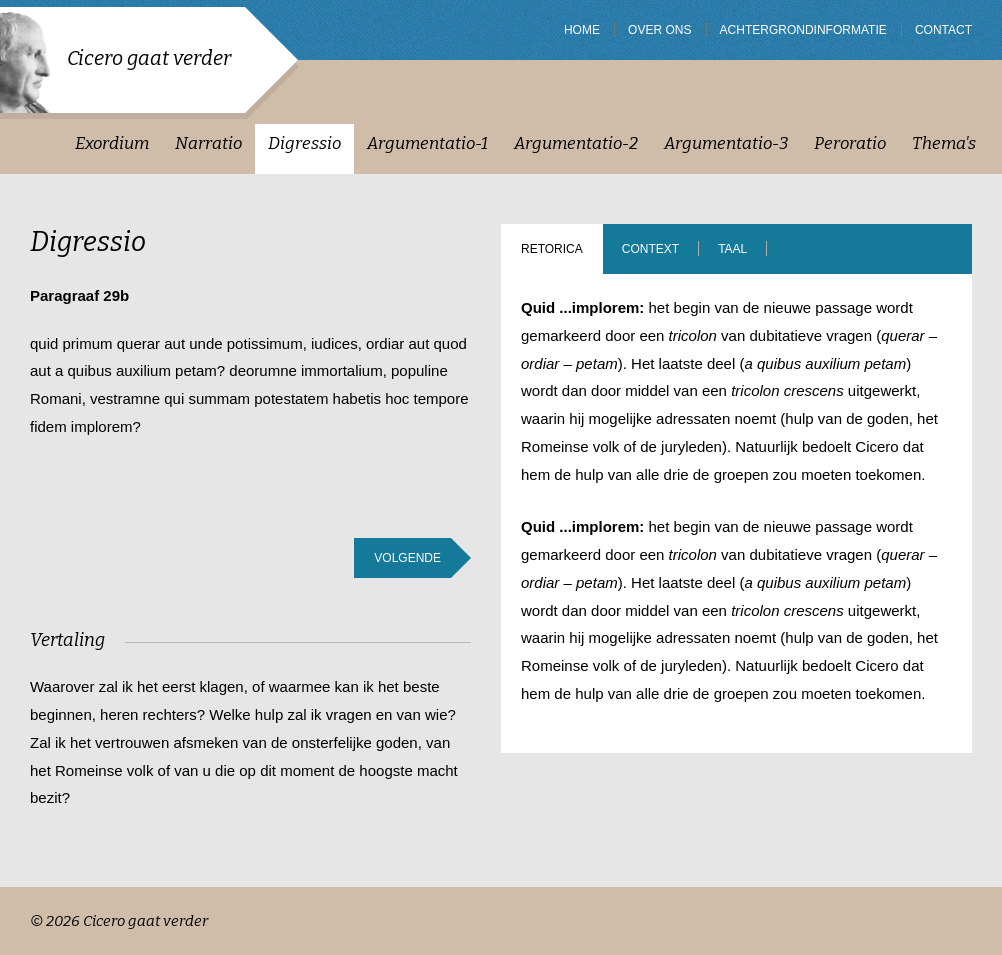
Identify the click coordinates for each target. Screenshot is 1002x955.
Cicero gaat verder (149, 58)
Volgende (407, 558)
